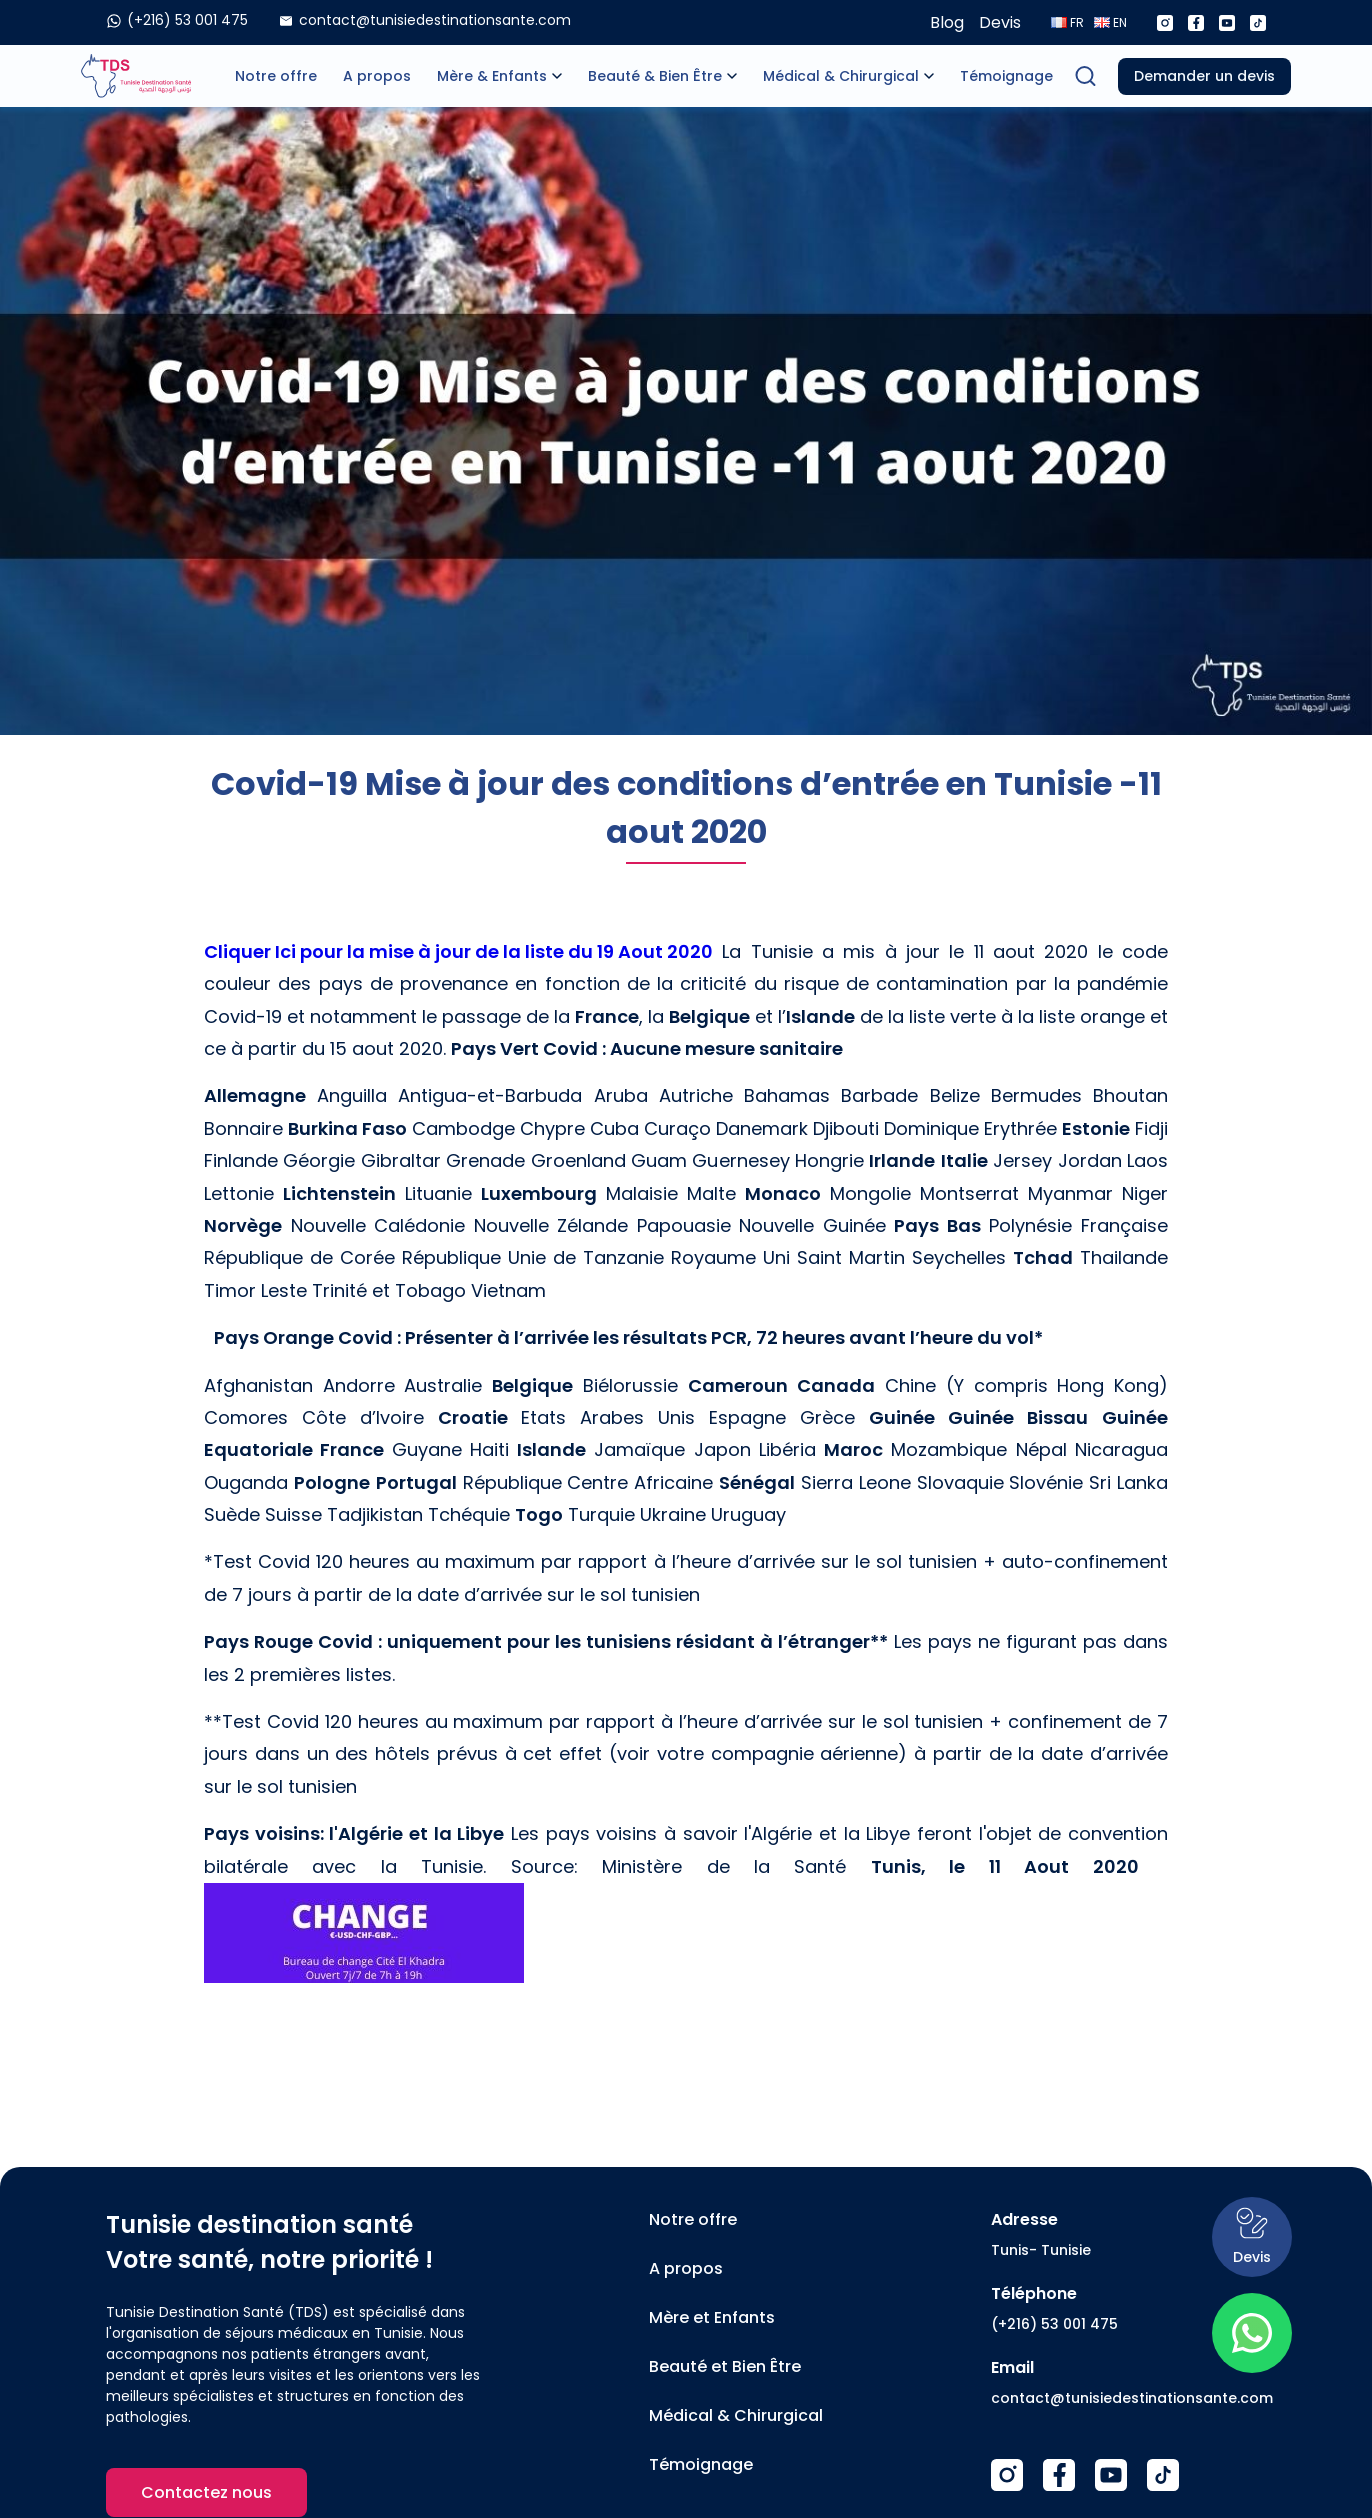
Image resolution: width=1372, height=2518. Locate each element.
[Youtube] (1227, 23)
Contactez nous (206, 2492)
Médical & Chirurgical (841, 76)
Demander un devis (1204, 76)
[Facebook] (1196, 23)
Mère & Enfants (492, 76)
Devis (1000, 22)
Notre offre (276, 76)
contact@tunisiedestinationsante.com (1132, 2398)
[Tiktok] (1258, 23)
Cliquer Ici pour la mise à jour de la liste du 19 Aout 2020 (458, 951)
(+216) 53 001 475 (1054, 2324)
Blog (947, 22)
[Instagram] (1165, 23)
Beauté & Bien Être (655, 76)
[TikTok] (1163, 2475)
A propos (377, 76)
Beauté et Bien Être (725, 2366)
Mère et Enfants (712, 2317)
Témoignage (1006, 76)
